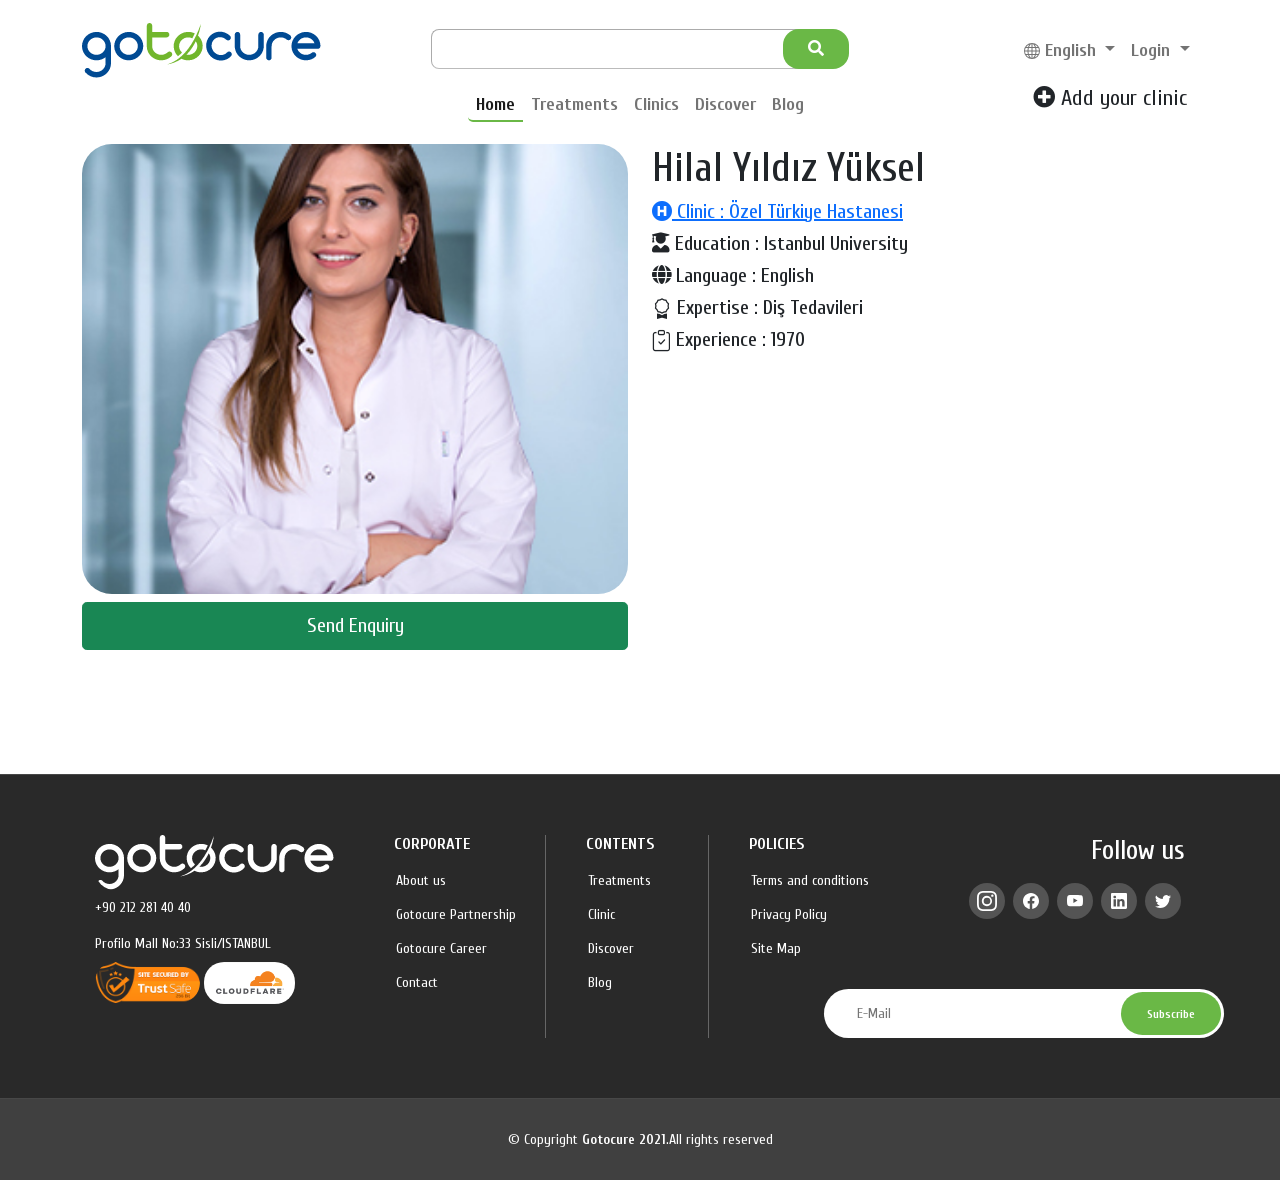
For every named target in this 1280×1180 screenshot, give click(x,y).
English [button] (1062, 50)
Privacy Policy (789, 915)
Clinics (656, 104)
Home (495, 104)
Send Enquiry (355, 625)
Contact (417, 983)
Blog (788, 104)
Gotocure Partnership (456, 915)
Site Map (776, 949)
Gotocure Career (441, 949)
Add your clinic (1110, 98)
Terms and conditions (810, 881)
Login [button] (1153, 50)
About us (421, 881)
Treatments (574, 104)
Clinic (601, 915)
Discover (725, 104)
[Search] (622, 49)
